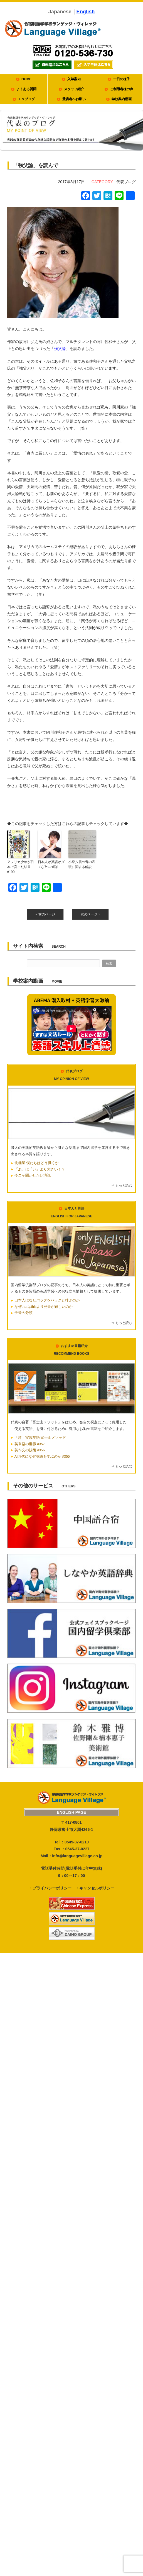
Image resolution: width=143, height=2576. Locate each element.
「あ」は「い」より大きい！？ (39, 1169)
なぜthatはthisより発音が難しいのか (43, 1307)
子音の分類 (23, 1313)
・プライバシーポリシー (50, 1888)
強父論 (60, 348)
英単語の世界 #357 (29, 1444)
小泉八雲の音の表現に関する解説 (81, 864)
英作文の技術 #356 (29, 1450)
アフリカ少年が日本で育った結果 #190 (20, 867)
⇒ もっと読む (121, 1185)
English (86, 11)
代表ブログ (126, 182)
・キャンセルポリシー (94, 1888)
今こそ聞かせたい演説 (32, 1175)
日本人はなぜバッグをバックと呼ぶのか (47, 1300)
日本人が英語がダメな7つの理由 (51, 864)
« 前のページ (45, 914)
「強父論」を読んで (35, 165)
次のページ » (90, 914)
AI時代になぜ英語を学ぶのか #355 (42, 1457)
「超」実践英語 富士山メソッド (40, 1438)
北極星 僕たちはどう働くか (36, 1163)
